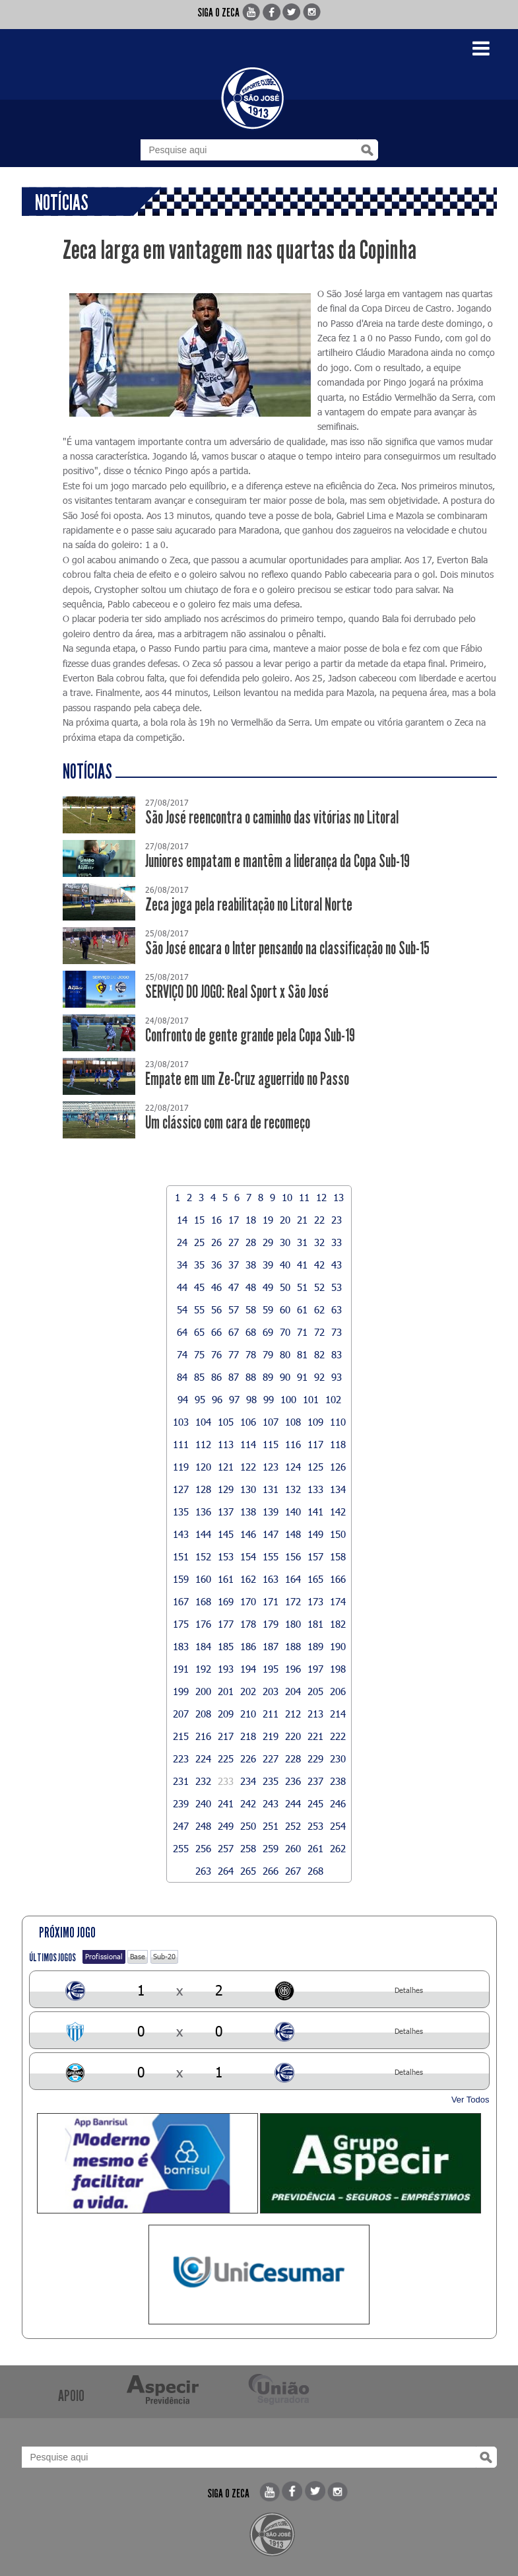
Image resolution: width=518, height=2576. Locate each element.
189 (315, 1646)
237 (315, 1781)
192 (203, 1669)
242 (248, 1803)
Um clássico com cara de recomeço (227, 1123)
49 (268, 1287)
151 (181, 1556)
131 (270, 1489)
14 (182, 1220)
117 (315, 1444)
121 (226, 1467)
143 (181, 1534)
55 (199, 1309)
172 (293, 1601)
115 (270, 1444)
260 (293, 1848)
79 (268, 1354)
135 (181, 1511)
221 (315, 1736)
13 (338, 1197)
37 (233, 1265)
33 (336, 1242)
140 (293, 1511)
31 (302, 1242)
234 (248, 1781)
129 (226, 1489)
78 (250, 1354)
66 (216, 1332)
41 (302, 1265)
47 (233, 1287)
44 (182, 1287)
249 (226, 1826)
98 (251, 1399)
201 (226, 1691)
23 (336, 1220)
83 (336, 1354)
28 (250, 1242)
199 (181, 1691)
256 (203, 1848)
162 (248, 1579)
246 (338, 1803)
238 (338, 1781)
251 (270, 1826)
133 (315, 1489)
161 (226, 1579)
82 (319, 1354)
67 (233, 1332)
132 (293, 1489)
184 (203, 1646)
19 (268, 1220)
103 (181, 1422)
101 (311, 1399)
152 (203, 1556)
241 (226, 1803)
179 (270, 1624)
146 (248, 1534)
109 (315, 1422)
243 (270, 1803)
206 (338, 1691)
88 (250, 1377)
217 (226, 1736)
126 (338, 1467)
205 (315, 1691)
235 (270, 1781)
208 (203, 1714)
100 (288, 1399)
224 (203, 1758)
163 (270, 1579)
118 (338, 1444)
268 (315, 1871)
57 (233, 1309)
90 (285, 1377)
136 (203, 1511)
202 (248, 1691)
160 (203, 1579)
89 (268, 1377)
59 (268, 1309)
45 (199, 1287)
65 (199, 1332)
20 (285, 1220)
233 (226, 1781)
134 (338, 1489)
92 (319, 1377)
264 (226, 1871)
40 (285, 1265)
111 (181, 1444)
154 (248, 1556)
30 (285, 1242)
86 (216, 1377)
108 (293, 1422)
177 (226, 1624)
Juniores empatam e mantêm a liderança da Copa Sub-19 (277, 861)
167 (181, 1601)
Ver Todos (470, 2100)
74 (182, 1354)
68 (250, 1332)
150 (338, 1534)
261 (315, 1848)
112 (203, 1444)
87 (233, 1377)
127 (181, 1489)
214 (338, 1714)
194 (248, 1669)
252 (293, 1826)
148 (293, 1534)
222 (338, 1736)
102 (333, 1399)
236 (293, 1781)
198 (338, 1669)
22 (319, 1220)
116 (293, 1444)
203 (270, 1691)
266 (270, 1871)
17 (233, 1220)
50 (285, 1287)
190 (338, 1646)
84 (182, 1377)
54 (182, 1309)
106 (248, 1422)
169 (226, 1601)
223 (181, 1758)
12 (321, 1197)
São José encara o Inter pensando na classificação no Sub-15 (287, 948)
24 (182, 1242)
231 (181, 1781)
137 (226, 1511)
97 (234, 1399)
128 (203, 1489)
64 (182, 1332)
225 (226, 1758)
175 (181, 1624)
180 (293, 1624)
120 (203, 1467)
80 (285, 1354)
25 (199, 1242)
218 (248, 1736)
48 (250, 1287)
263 (203, 1871)
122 (248, 1467)
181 (315, 1624)
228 (293, 1758)
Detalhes (409, 1990)
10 (287, 1197)
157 (315, 1556)
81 (302, 1354)
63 (336, 1309)
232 (203, 1781)
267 (293, 1871)
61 (302, 1309)
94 (183, 1399)
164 (293, 1579)
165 (315, 1579)
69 (268, 1332)
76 (216, 1354)
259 (270, 1848)
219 (270, 1736)
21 (302, 1220)
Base (137, 1956)
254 (338, 1826)
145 (226, 1534)
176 (203, 1624)
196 (293, 1669)
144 (203, 1534)
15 (199, 1220)
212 (293, 1714)
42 (319, 1265)
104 (203, 1422)
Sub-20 (164, 1956)
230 (338, 1758)
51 (302, 1287)
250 (248, 1826)
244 (293, 1803)
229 (315, 1758)
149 (315, 1534)
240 (203, 1803)
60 (285, 1309)
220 (293, 1736)
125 (315, 1467)
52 (319, 1287)
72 (319, 1332)
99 (268, 1399)
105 (226, 1422)
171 (270, 1601)
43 (336, 1265)
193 (226, 1669)
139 (270, 1511)
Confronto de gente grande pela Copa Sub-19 (250, 1036)
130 (248, 1489)
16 (216, 1220)
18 (250, 1220)
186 (248, 1646)
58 (250, 1309)
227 (270, 1758)
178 (248, 1624)
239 (181, 1803)
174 (338, 1601)
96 (217, 1399)
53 (336, 1287)
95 (200, 1399)
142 (338, 1511)
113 (226, 1444)
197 (315, 1669)
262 (338, 1848)
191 (181, 1669)
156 (293, 1556)
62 (319, 1309)
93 (336, 1377)
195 (270, 1669)
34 (182, 1265)
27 (233, 1242)
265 (248, 1871)
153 (226, 1556)
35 (199, 1265)
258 (248, 1848)
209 (226, 1714)
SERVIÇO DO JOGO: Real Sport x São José (237, 992)
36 (216, 1265)
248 (203, 1826)
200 (203, 1691)
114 (248, 1444)
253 (315, 1826)
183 (181, 1646)
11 (304, 1197)
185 (226, 1646)
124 (293, 1467)
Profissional (104, 1956)
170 (248, 1601)
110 (338, 1422)
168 (203, 1601)
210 (248, 1714)
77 (233, 1354)
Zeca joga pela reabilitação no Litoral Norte (248, 905)
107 (270, 1422)
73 (336, 1332)
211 (270, 1714)
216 (203, 1736)
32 (319, 1242)
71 (302, 1332)
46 (216, 1287)
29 (268, 1242)
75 (199, 1354)
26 (216, 1242)
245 (315, 1803)
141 (315, 1511)
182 (338, 1624)
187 (270, 1646)
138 (248, 1511)
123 (270, 1467)
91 (302, 1377)
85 (199, 1377)
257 (226, 1848)
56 (216, 1309)
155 (270, 1556)
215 (181, 1736)
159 (181, 1579)
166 (338, 1579)
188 (293, 1646)
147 (270, 1534)
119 (181, 1467)
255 (181, 1848)
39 (268, 1265)
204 (293, 1691)
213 (315, 1714)
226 (248, 1758)
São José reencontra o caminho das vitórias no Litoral (272, 818)
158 (338, 1556)
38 (250, 1265)
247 (181, 1826)
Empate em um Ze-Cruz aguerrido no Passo (247, 1079)
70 (285, 1332)
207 (181, 1714)
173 (315, 1601)
